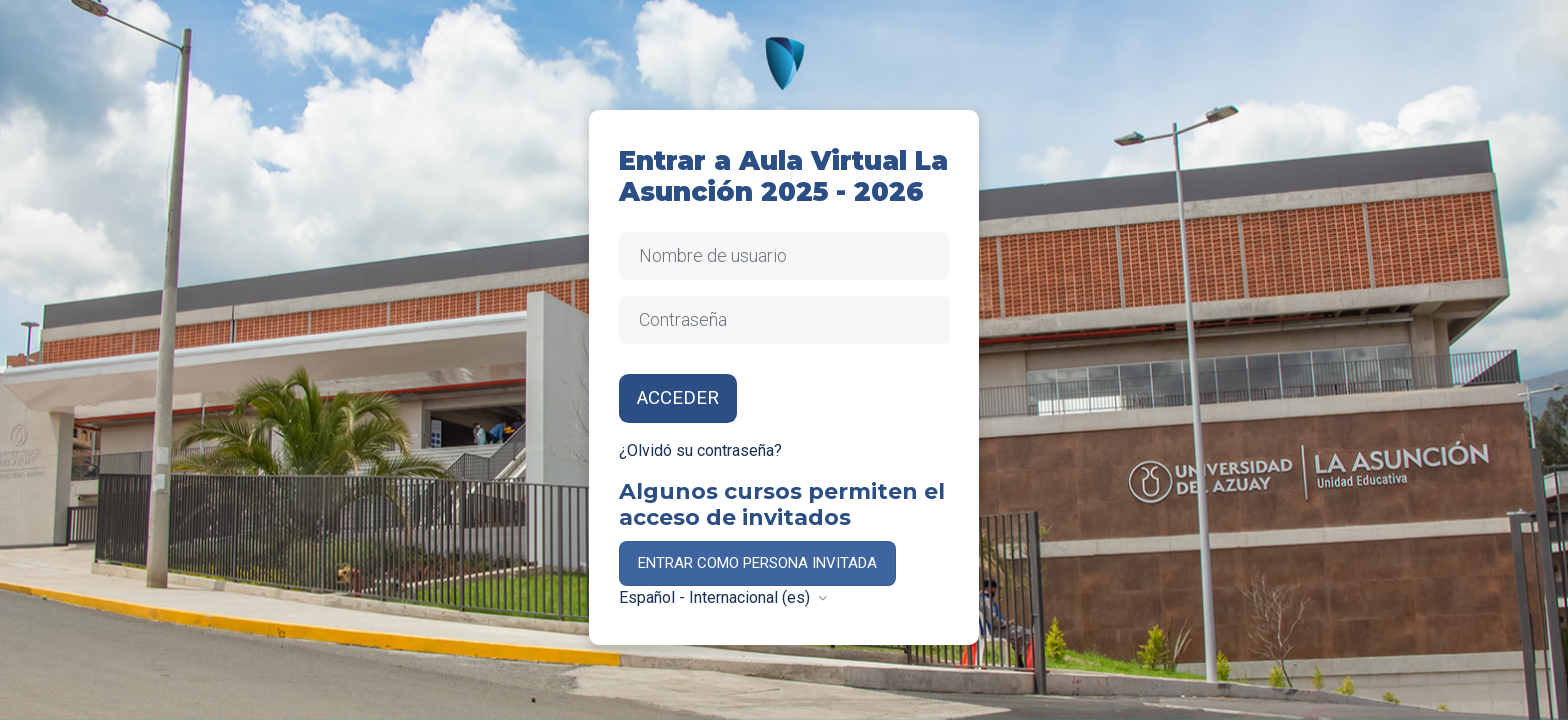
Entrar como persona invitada (757, 563)
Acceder (678, 398)
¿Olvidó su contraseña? (700, 450)
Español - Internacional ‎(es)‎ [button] (716, 597)
